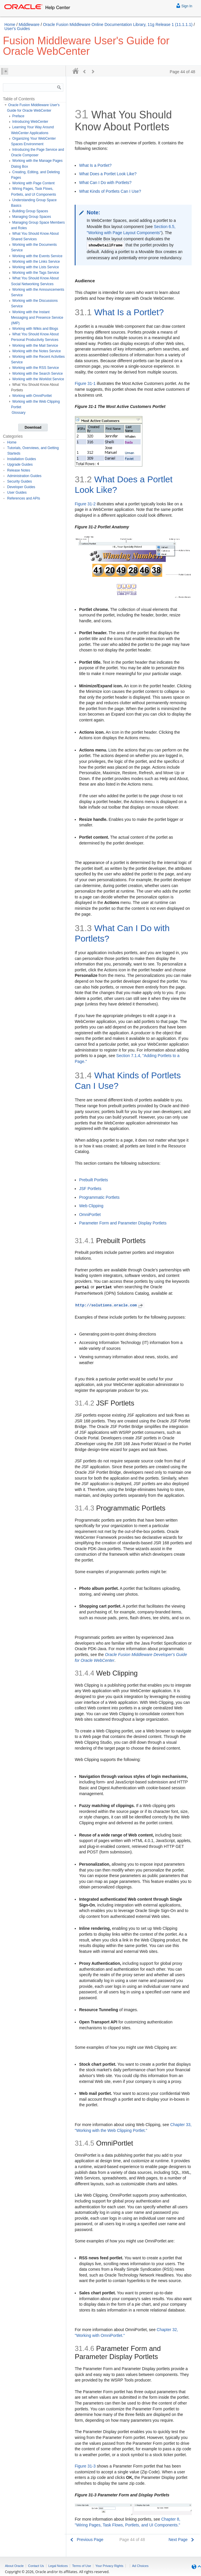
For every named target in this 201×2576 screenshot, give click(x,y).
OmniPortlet (90, 1214)
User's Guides (17, 28)
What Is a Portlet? (95, 165)
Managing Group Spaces (31, 217)
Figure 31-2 (85, 504)
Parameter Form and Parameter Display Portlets (123, 1223)
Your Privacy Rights (109, 2566)
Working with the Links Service (36, 262)
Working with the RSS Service (35, 368)
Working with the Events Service (37, 256)
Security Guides (19, 481)
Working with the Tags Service (35, 273)
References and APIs (23, 498)
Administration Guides (24, 476)
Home (9, 24)
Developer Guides (21, 487)
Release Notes (18, 470)
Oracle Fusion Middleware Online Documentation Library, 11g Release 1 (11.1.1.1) (118, 24)
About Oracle (14, 2566)
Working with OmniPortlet (32, 396)
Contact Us (36, 2566)
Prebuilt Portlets (93, 1179)
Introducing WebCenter (30, 122)
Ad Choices (140, 2566)
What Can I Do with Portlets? (105, 182)
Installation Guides (21, 459)
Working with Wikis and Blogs (35, 329)
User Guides (17, 492)
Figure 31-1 (85, 383)
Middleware (29, 24)
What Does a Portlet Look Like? (108, 173)
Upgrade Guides (20, 464)
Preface (18, 116)
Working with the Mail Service (35, 346)
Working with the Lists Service (35, 267)
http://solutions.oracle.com (109, 1305)
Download (33, 427)
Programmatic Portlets (99, 1197)
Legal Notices (58, 2566)
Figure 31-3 (85, 2466)
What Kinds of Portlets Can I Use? (110, 191)
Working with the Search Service (37, 373)
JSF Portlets (90, 1188)
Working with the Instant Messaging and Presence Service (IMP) (37, 317)
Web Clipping (91, 1205)
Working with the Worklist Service (38, 379)
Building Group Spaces (30, 211)
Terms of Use (81, 2566)
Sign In (184, 5)
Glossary (18, 413)
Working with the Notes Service (36, 351)
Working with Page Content (33, 183)
